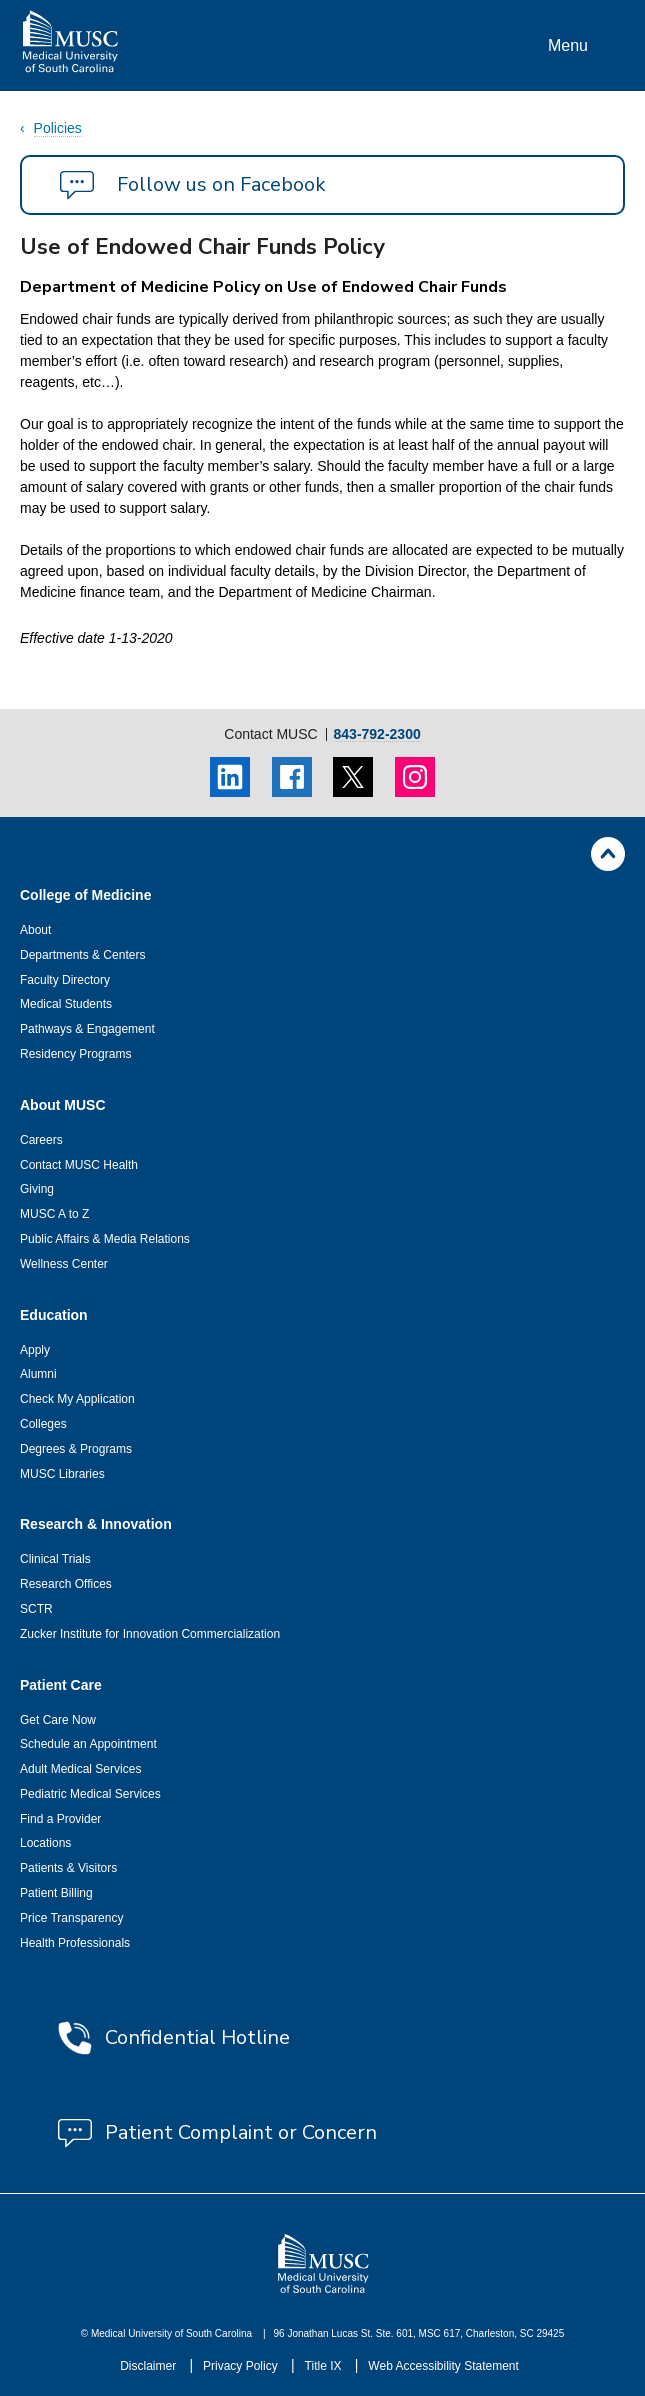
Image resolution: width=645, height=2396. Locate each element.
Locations (45, 1843)
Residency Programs (75, 1054)
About (35, 930)
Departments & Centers (82, 955)
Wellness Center (64, 1264)
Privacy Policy (242, 2366)
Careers (41, 1140)
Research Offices (66, 1584)
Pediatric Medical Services (90, 1794)
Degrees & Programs (76, 1449)
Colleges (43, 1424)
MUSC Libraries (62, 1474)
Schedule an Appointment (88, 1744)
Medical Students (66, 1004)
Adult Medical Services (80, 1769)
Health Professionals (75, 1943)
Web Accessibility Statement (443, 2366)
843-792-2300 (377, 734)
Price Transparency (71, 1918)
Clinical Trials (55, 1559)
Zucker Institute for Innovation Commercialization (150, 1634)
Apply (35, 1350)
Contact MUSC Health (79, 1165)
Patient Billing (56, 1893)
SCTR (36, 1609)
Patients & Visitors (68, 1868)
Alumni (38, 1374)
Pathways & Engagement (87, 1029)
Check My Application (77, 1399)
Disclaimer (149, 2366)
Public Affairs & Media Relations (105, 1239)
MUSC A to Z (54, 1214)
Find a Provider (60, 1819)
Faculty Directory (65, 980)
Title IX (325, 2366)
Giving (37, 1189)
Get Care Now (58, 1720)
